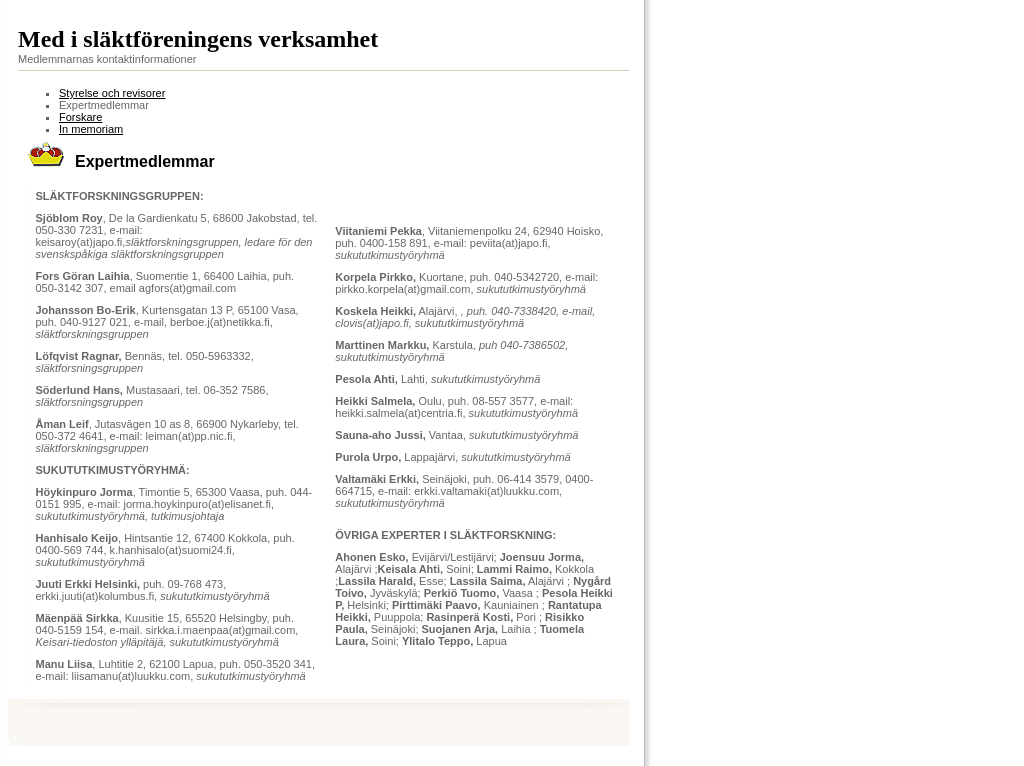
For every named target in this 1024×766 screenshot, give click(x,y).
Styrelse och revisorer (112, 93)
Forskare (80, 117)
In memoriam (91, 129)
